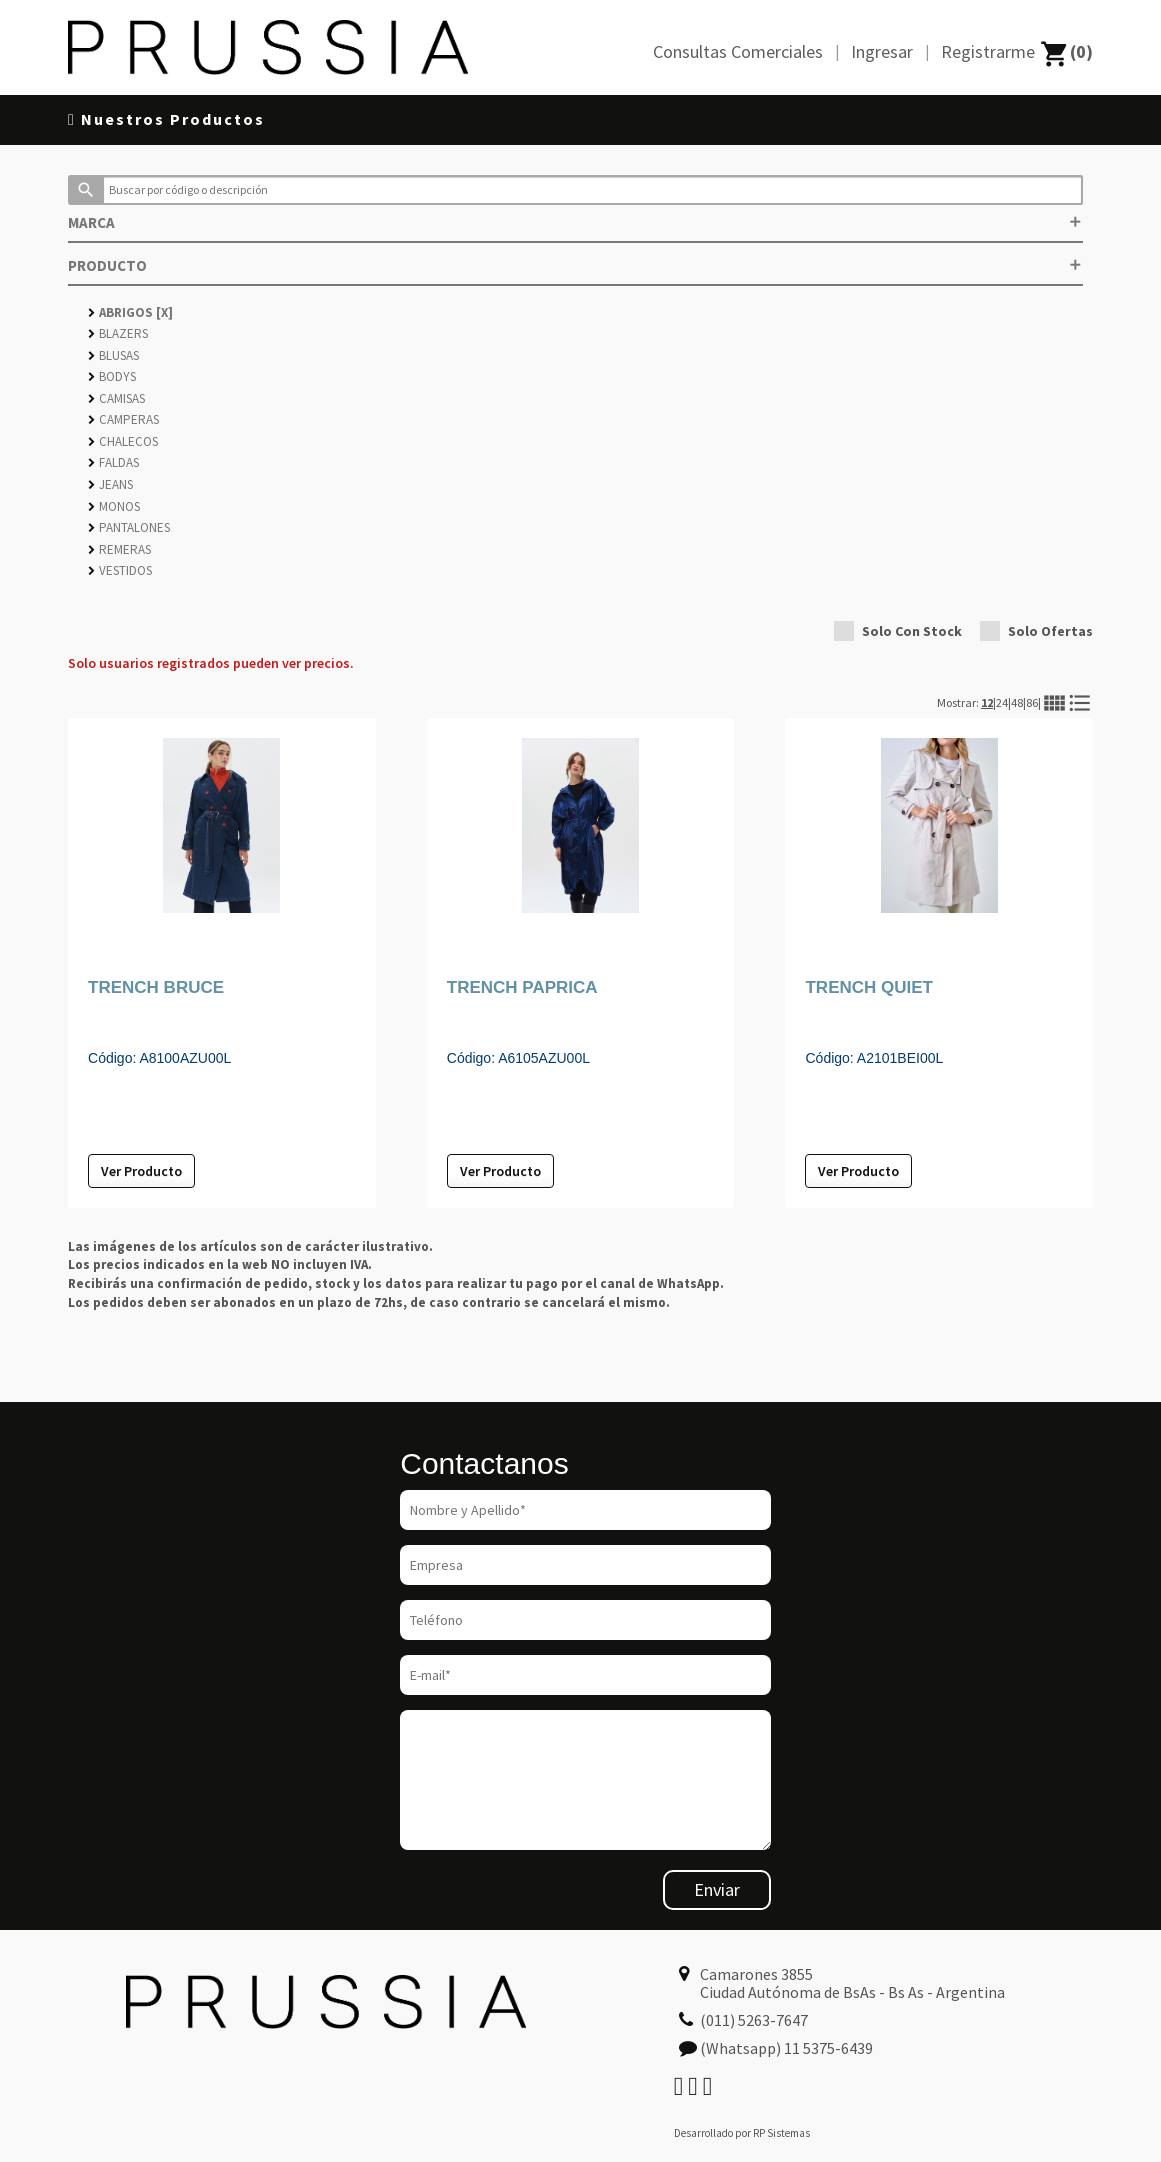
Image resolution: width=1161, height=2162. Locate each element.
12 (987, 702)
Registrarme (988, 51)
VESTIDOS (120, 570)
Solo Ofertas (1036, 631)
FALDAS (113, 462)
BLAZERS (118, 333)
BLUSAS (113, 355)
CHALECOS (123, 441)
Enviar (717, 1889)
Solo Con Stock (898, 631)
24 (1002, 702)
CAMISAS (116, 398)
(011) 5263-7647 (754, 2020)
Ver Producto (141, 1171)
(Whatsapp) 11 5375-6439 (786, 2048)
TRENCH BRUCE (156, 987)
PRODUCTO (575, 265)
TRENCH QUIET (869, 987)
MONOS (114, 506)
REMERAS (119, 549)
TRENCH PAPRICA (522, 987)
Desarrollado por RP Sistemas (742, 2133)
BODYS (112, 376)
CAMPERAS (123, 419)
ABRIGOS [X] (130, 312)
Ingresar (882, 51)
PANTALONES (129, 527)
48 (1017, 702)
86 (1032, 702)
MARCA (575, 222)
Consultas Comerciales (738, 51)
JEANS (110, 484)
